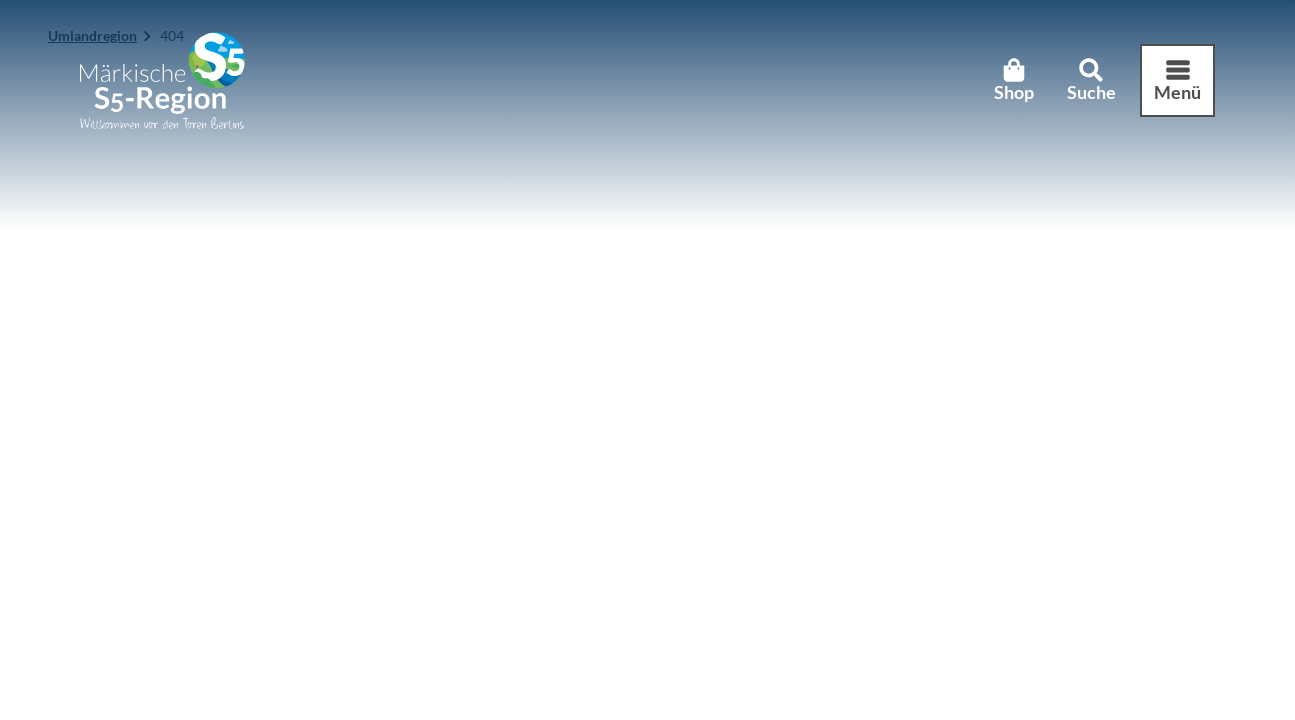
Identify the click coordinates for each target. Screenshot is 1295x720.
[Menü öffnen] (1177, 81)
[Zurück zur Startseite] (162, 80)
